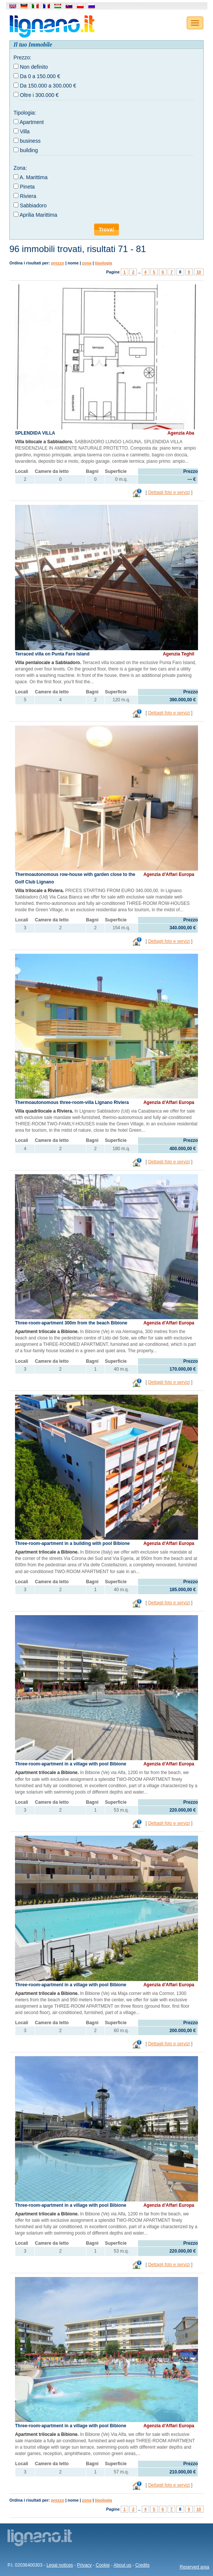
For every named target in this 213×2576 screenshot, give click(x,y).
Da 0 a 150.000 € (40, 76)
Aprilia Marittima (38, 215)
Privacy (84, 2565)
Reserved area (194, 2567)
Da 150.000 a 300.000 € (48, 86)
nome (73, 263)
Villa (25, 131)
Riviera (28, 196)
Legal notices (59, 2565)
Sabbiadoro (33, 205)
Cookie (103, 2565)
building (29, 150)
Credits (142, 2565)
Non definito (34, 67)
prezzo (57, 263)
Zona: (20, 168)
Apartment (32, 122)
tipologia (103, 263)
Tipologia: (25, 113)
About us (122, 2565)
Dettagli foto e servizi (169, 492)
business (30, 141)
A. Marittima (34, 177)
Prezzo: (22, 57)
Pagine (113, 272)
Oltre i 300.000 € (39, 95)
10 (198, 272)
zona (87, 263)
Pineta (27, 187)
